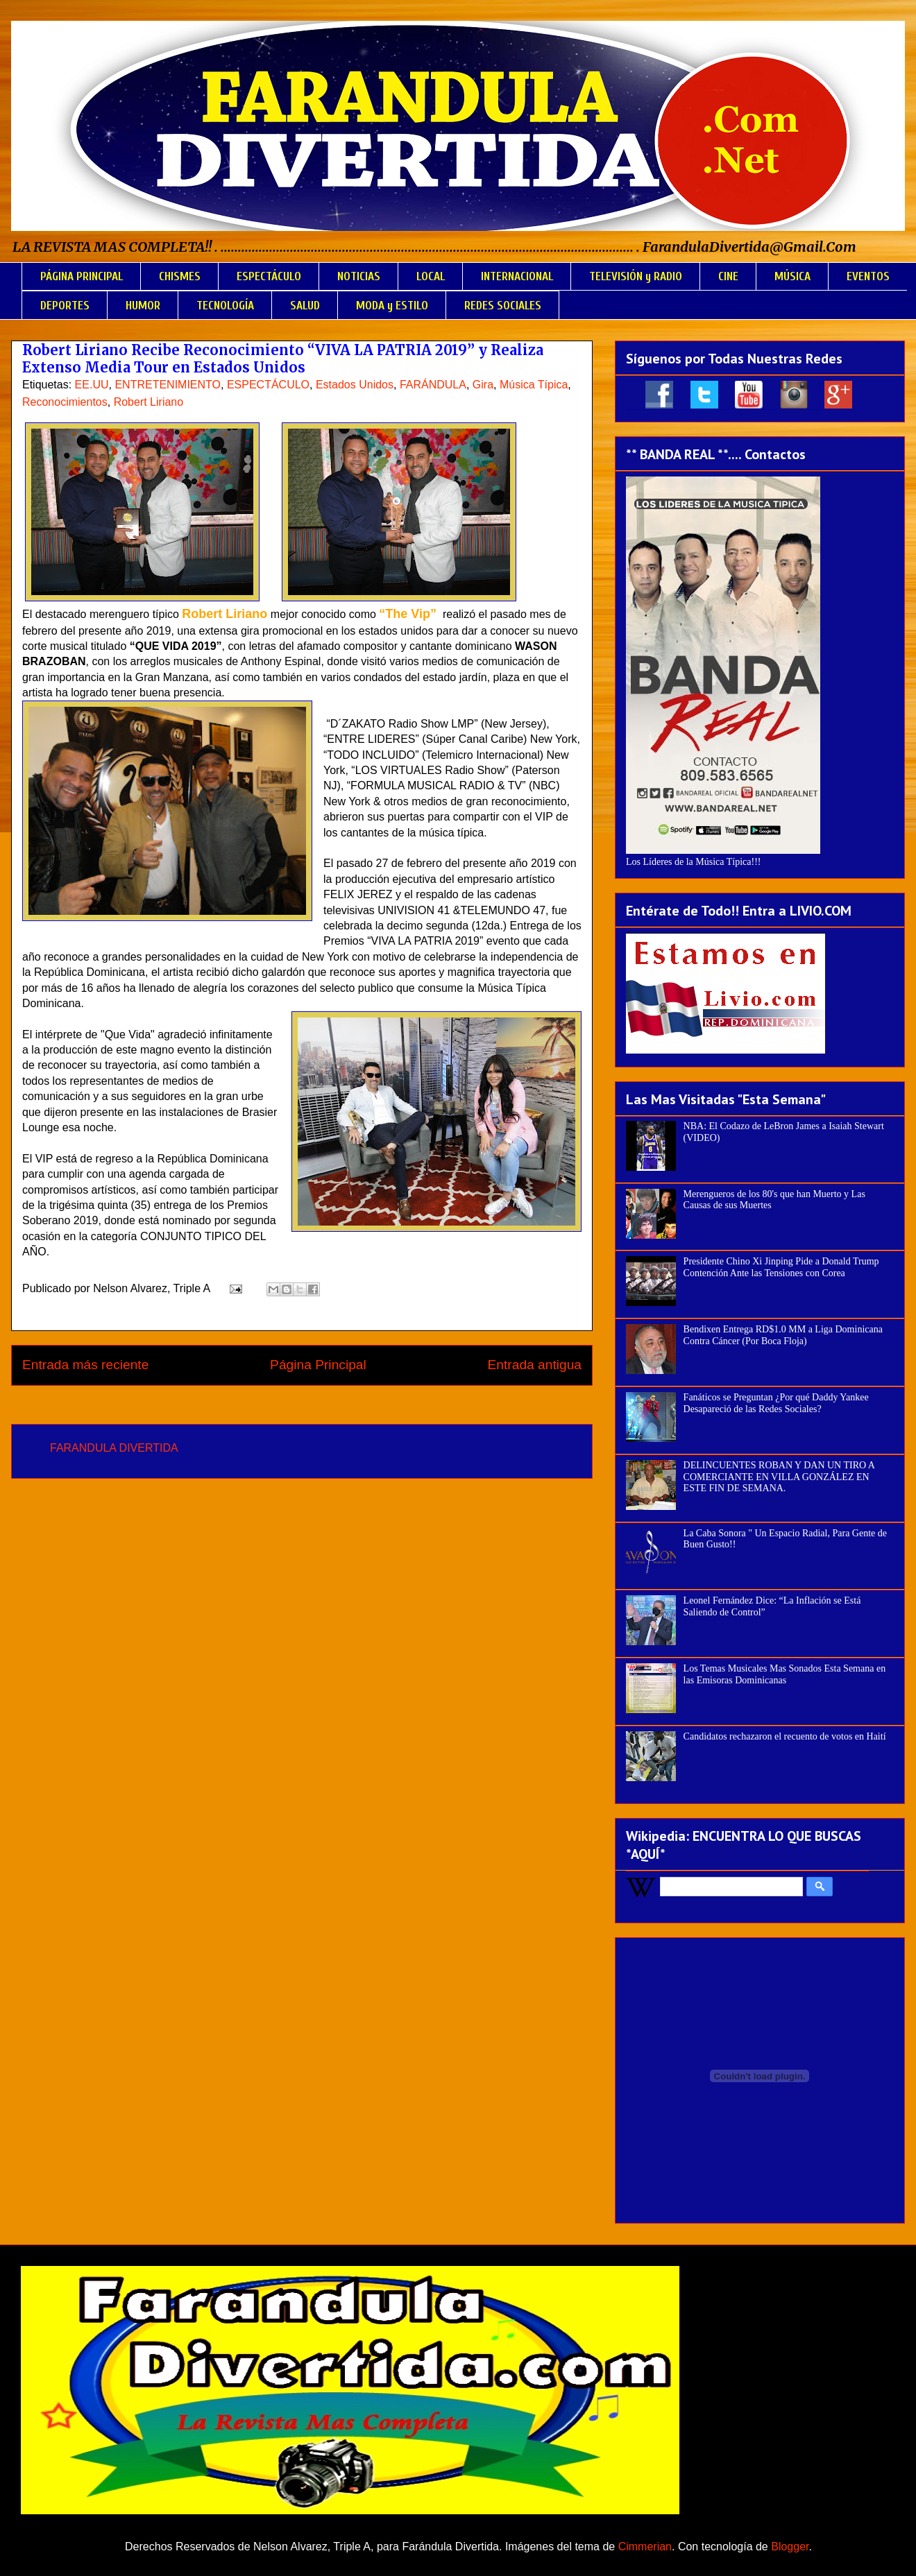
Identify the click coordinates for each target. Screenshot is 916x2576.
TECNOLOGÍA (225, 305)
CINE (728, 276)
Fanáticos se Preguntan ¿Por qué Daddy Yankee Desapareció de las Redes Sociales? (776, 1403)
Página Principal (318, 1364)
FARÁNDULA (433, 384)
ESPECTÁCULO (269, 276)
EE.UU (92, 384)
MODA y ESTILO (392, 305)
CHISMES (180, 276)
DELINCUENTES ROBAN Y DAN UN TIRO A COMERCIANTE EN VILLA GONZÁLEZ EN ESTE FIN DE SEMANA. (779, 1477)
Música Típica (534, 384)
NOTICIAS (358, 276)
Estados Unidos (354, 384)
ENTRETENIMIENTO (167, 384)
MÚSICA (792, 276)
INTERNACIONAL (517, 276)
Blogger (789, 2546)
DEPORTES (65, 305)
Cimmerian (645, 2546)
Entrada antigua (535, 1364)
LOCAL (430, 276)
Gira (483, 384)
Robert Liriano (149, 402)
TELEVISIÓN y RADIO (635, 276)
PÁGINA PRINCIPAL (81, 276)
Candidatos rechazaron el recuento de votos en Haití (785, 1736)
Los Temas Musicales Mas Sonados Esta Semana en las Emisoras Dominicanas (785, 1674)
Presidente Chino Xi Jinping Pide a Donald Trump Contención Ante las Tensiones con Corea (781, 1267)
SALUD (305, 305)
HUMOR (143, 305)
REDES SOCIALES (502, 305)
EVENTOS (868, 276)
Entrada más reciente (85, 1364)
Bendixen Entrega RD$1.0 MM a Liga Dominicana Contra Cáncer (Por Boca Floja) (783, 1335)
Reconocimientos (65, 402)
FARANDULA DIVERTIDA (114, 1448)
